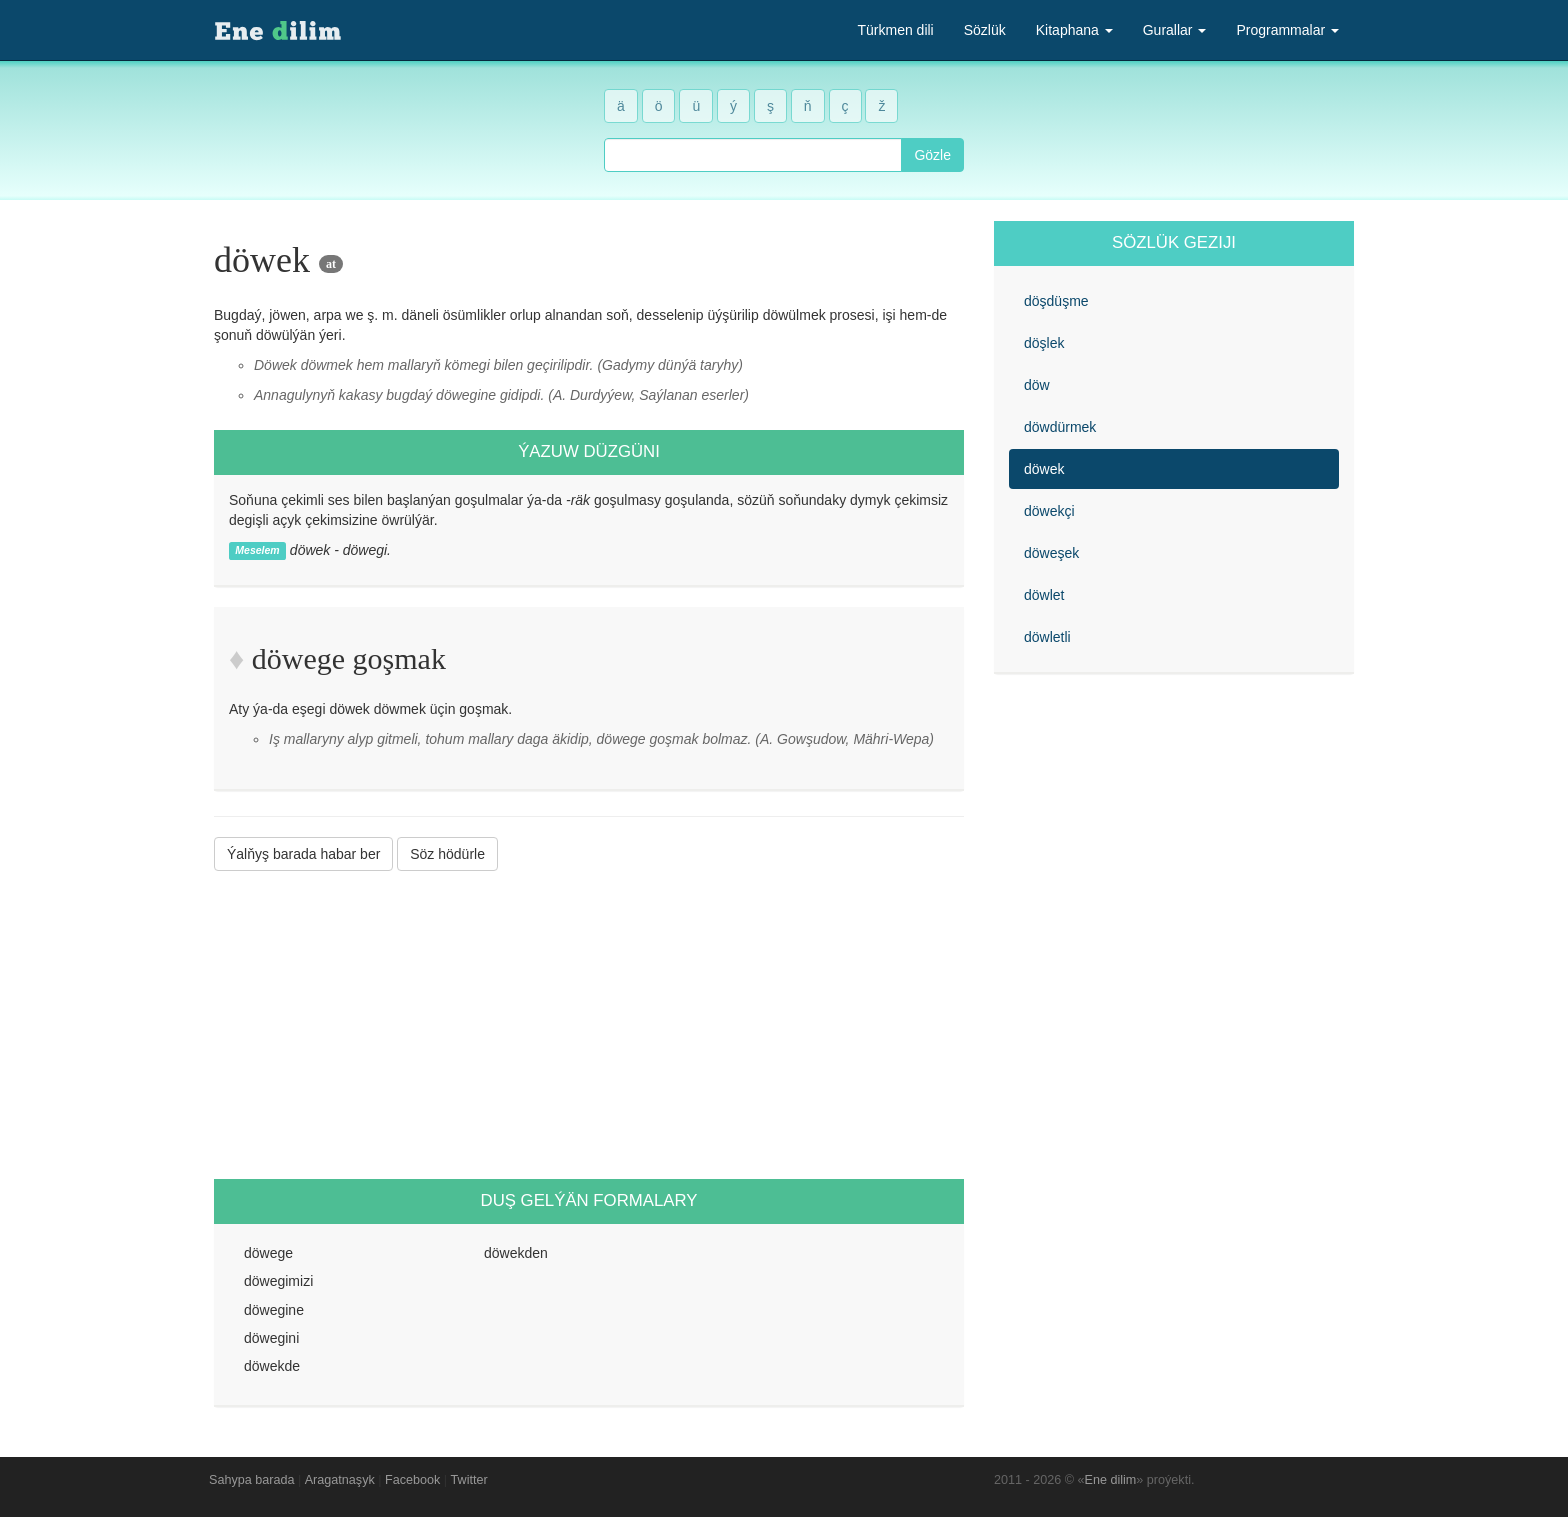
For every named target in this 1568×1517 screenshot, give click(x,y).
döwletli (1047, 637)
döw (1037, 385)
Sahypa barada (251, 1480)
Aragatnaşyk (340, 1480)
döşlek (1044, 343)
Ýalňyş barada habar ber (303, 854)
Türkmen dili (895, 30)
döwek (1044, 469)
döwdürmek (1060, 427)
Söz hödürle (447, 854)
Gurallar (1175, 30)
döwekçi (1049, 511)
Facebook (412, 1480)
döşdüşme (1056, 301)
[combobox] (753, 155)
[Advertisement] (589, 1025)
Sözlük (985, 30)
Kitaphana (1074, 30)
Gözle (932, 155)
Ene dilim (1111, 1480)
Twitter (469, 1480)
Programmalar (1287, 30)
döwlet (1044, 595)
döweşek (1051, 553)
